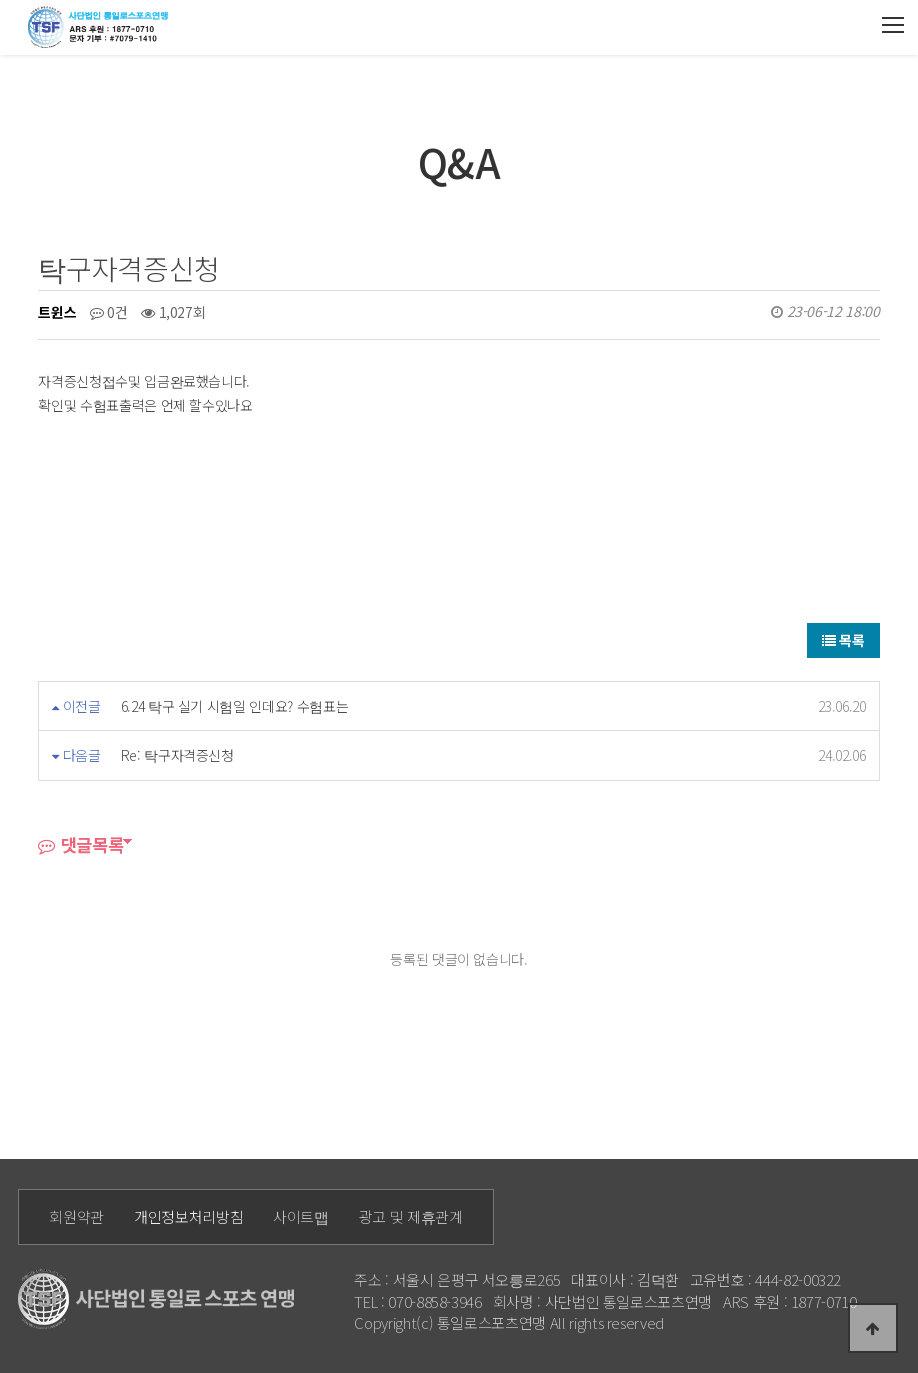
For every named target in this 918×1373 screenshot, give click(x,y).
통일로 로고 (101, 27)
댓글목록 (80, 844)
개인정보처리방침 (188, 1216)
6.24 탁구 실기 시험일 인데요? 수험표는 (235, 706)
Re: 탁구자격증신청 (177, 755)
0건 (109, 312)
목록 (843, 640)
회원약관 (76, 1216)
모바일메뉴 (893, 25)
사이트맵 (301, 1216)
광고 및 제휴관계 (411, 1216)
